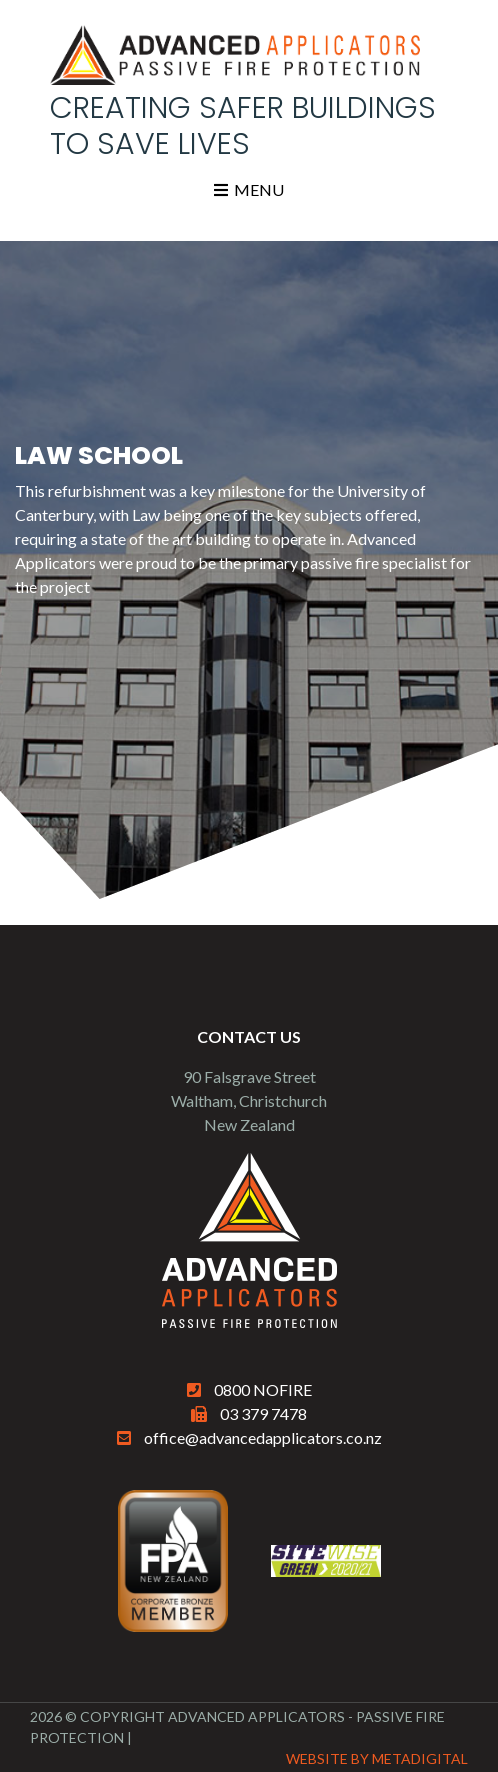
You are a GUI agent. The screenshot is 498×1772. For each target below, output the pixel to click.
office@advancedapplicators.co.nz (263, 1437)
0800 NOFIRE (263, 1389)
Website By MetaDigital (377, 1758)
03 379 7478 (263, 1413)
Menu (249, 189)
